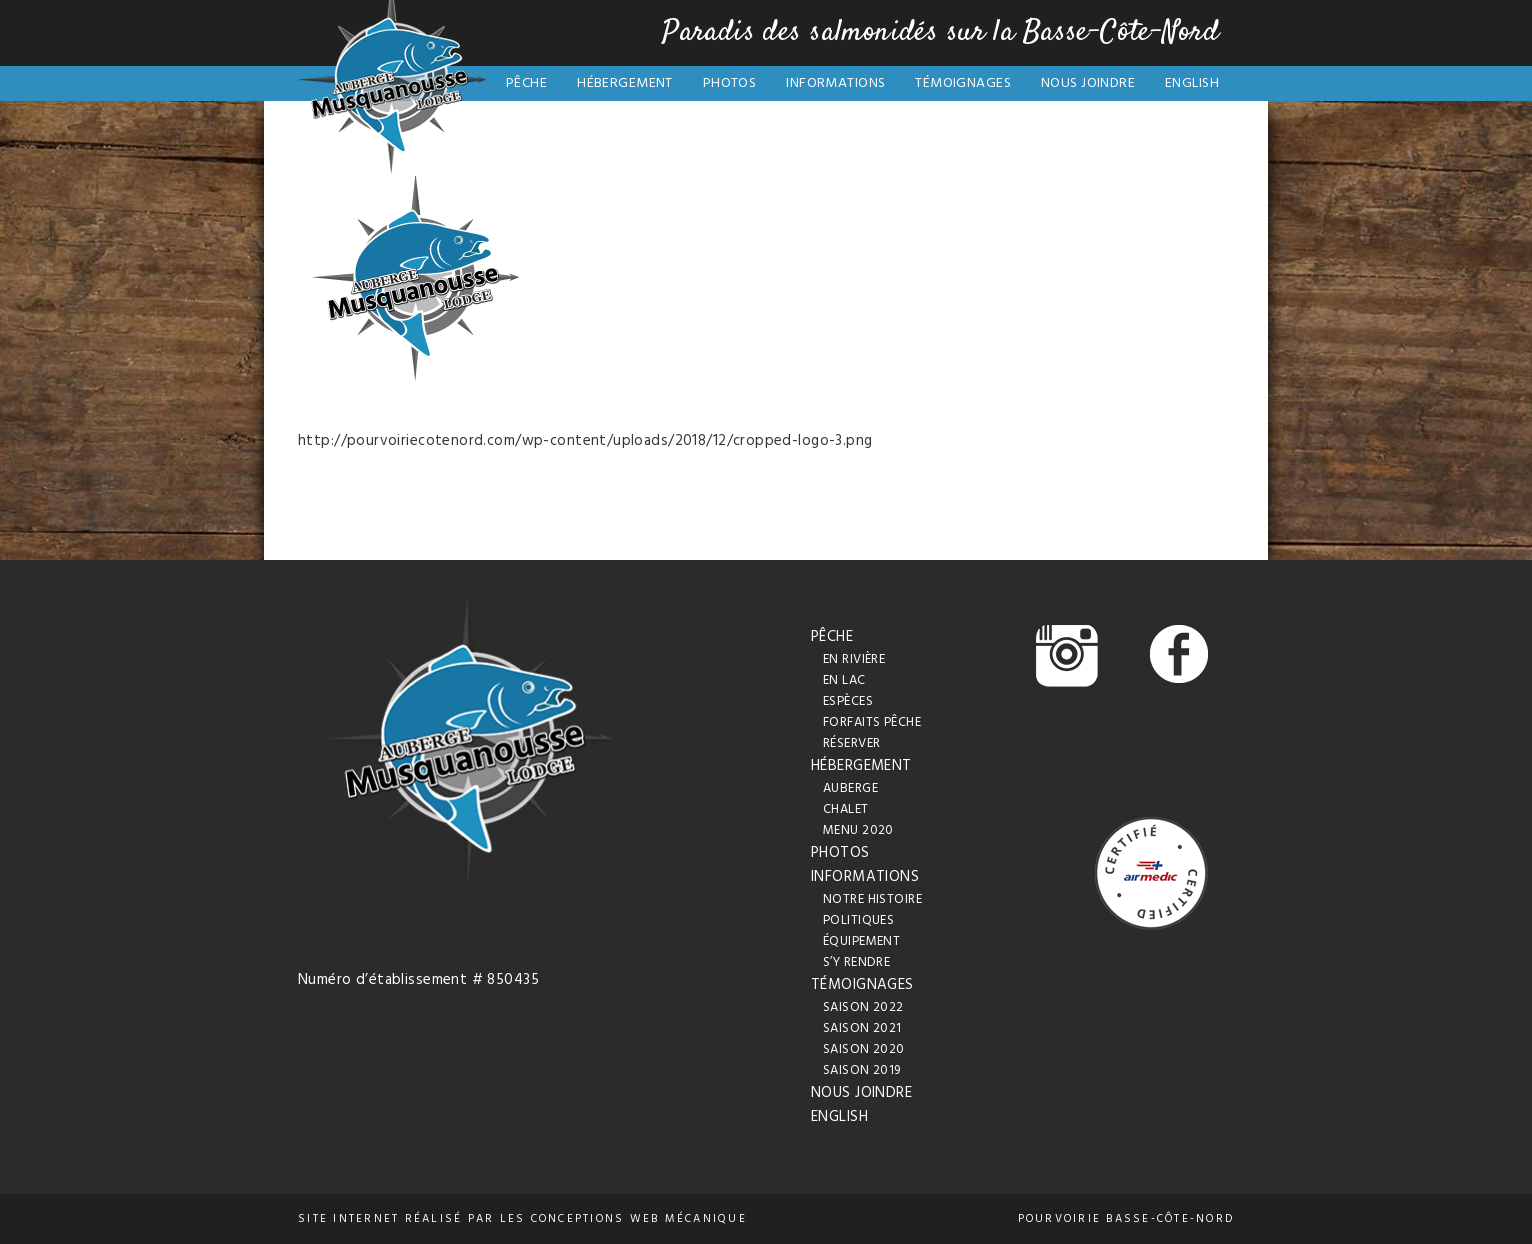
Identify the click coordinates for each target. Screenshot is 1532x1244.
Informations (835, 83)
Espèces (848, 701)
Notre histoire (872, 899)
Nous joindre (1088, 83)
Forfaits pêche (872, 722)
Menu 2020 (858, 830)
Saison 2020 (864, 1049)
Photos (730, 83)
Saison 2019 (862, 1070)
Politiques (858, 920)
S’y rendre (856, 962)
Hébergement (625, 83)
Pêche (526, 83)
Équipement (861, 941)
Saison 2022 (863, 1007)
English (1192, 83)
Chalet (846, 809)
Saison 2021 (862, 1028)
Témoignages (963, 83)
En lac (844, 680)
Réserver (851, 743)
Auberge (850, 788)
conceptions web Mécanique (639, 1219)
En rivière (854, 659)
